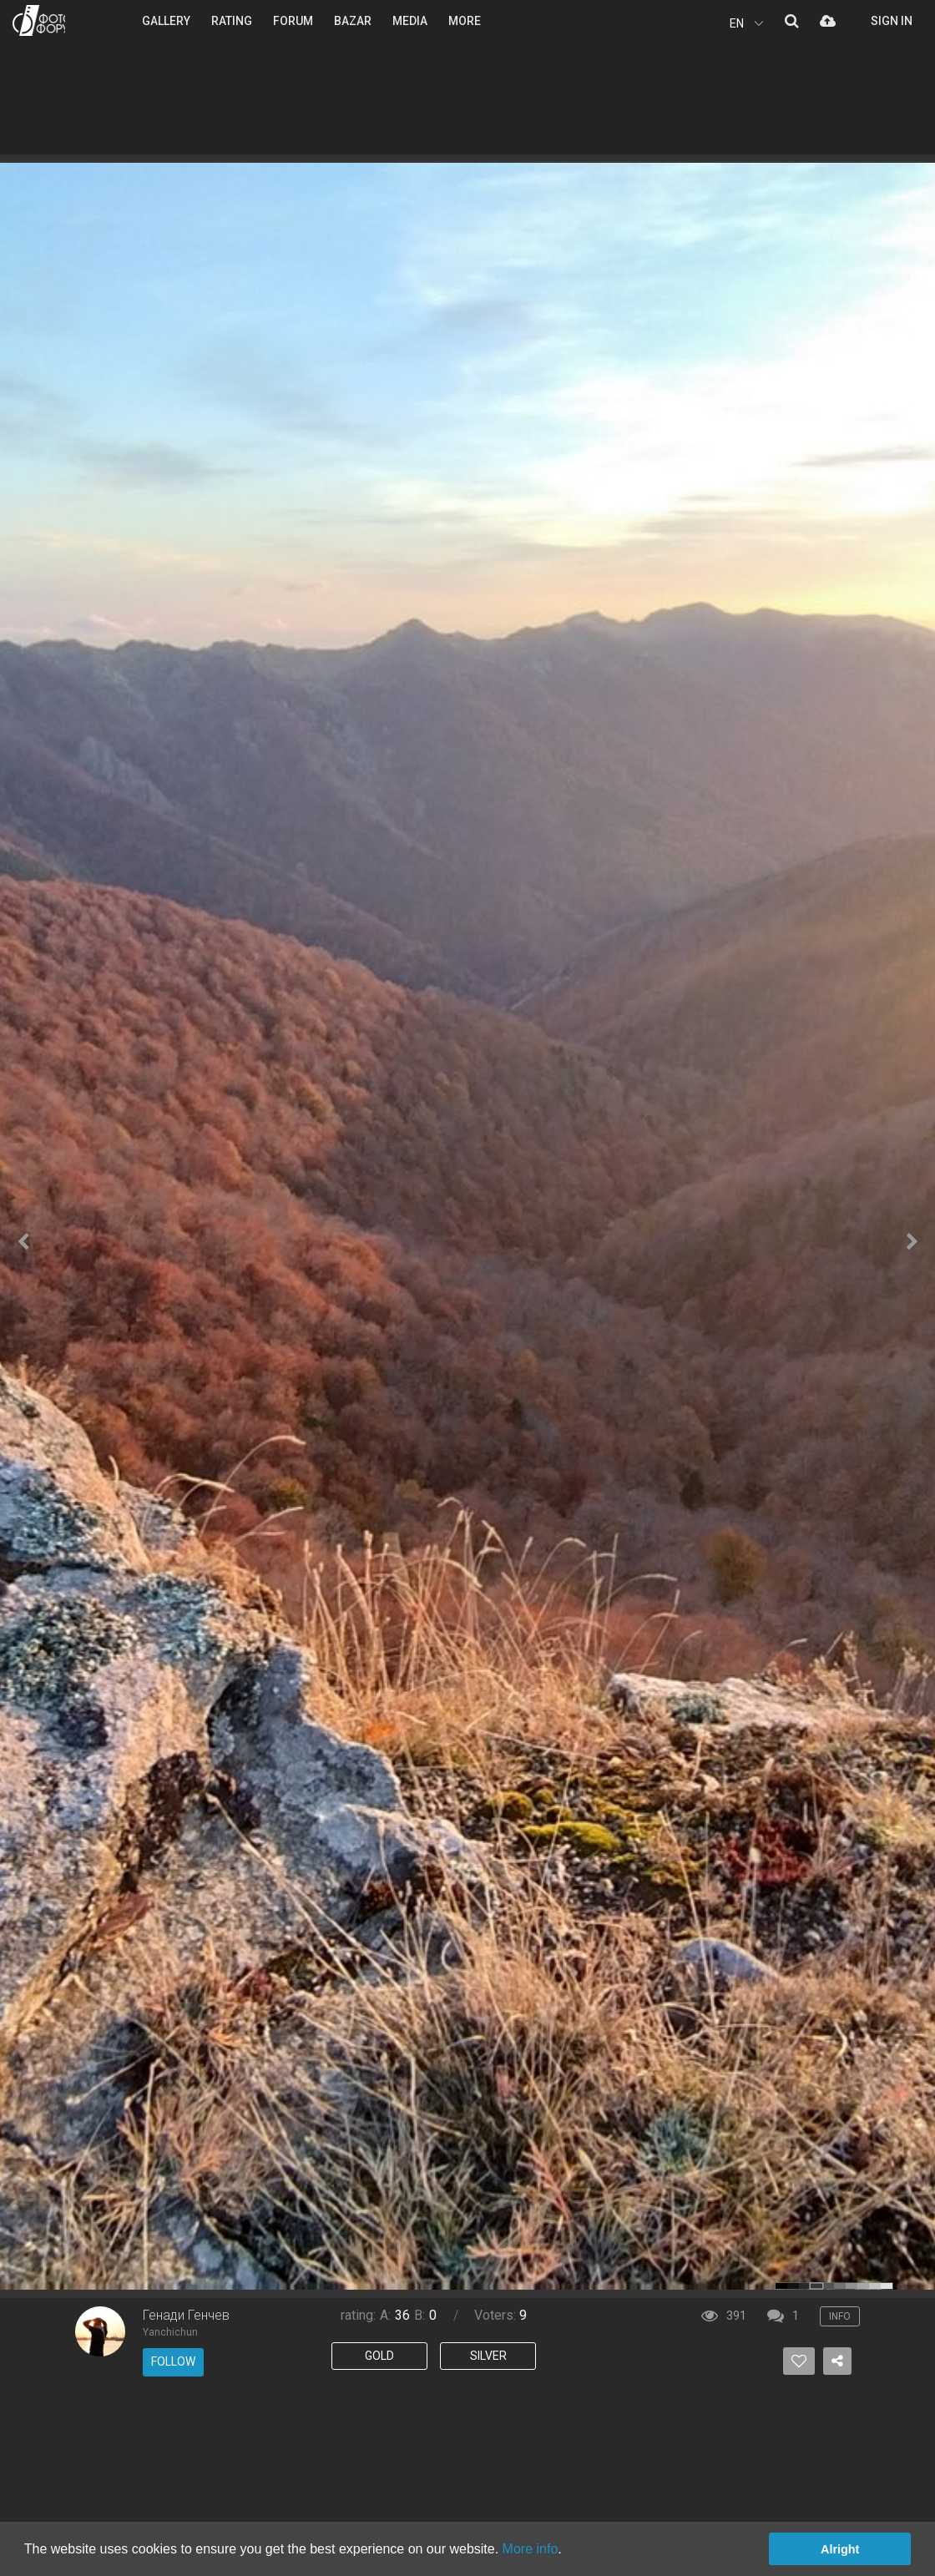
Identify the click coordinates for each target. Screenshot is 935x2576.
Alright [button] (840, 2549)
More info (530, 2549)
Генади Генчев (186, 2315)
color (781, 2286)
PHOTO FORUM (39, 20)
